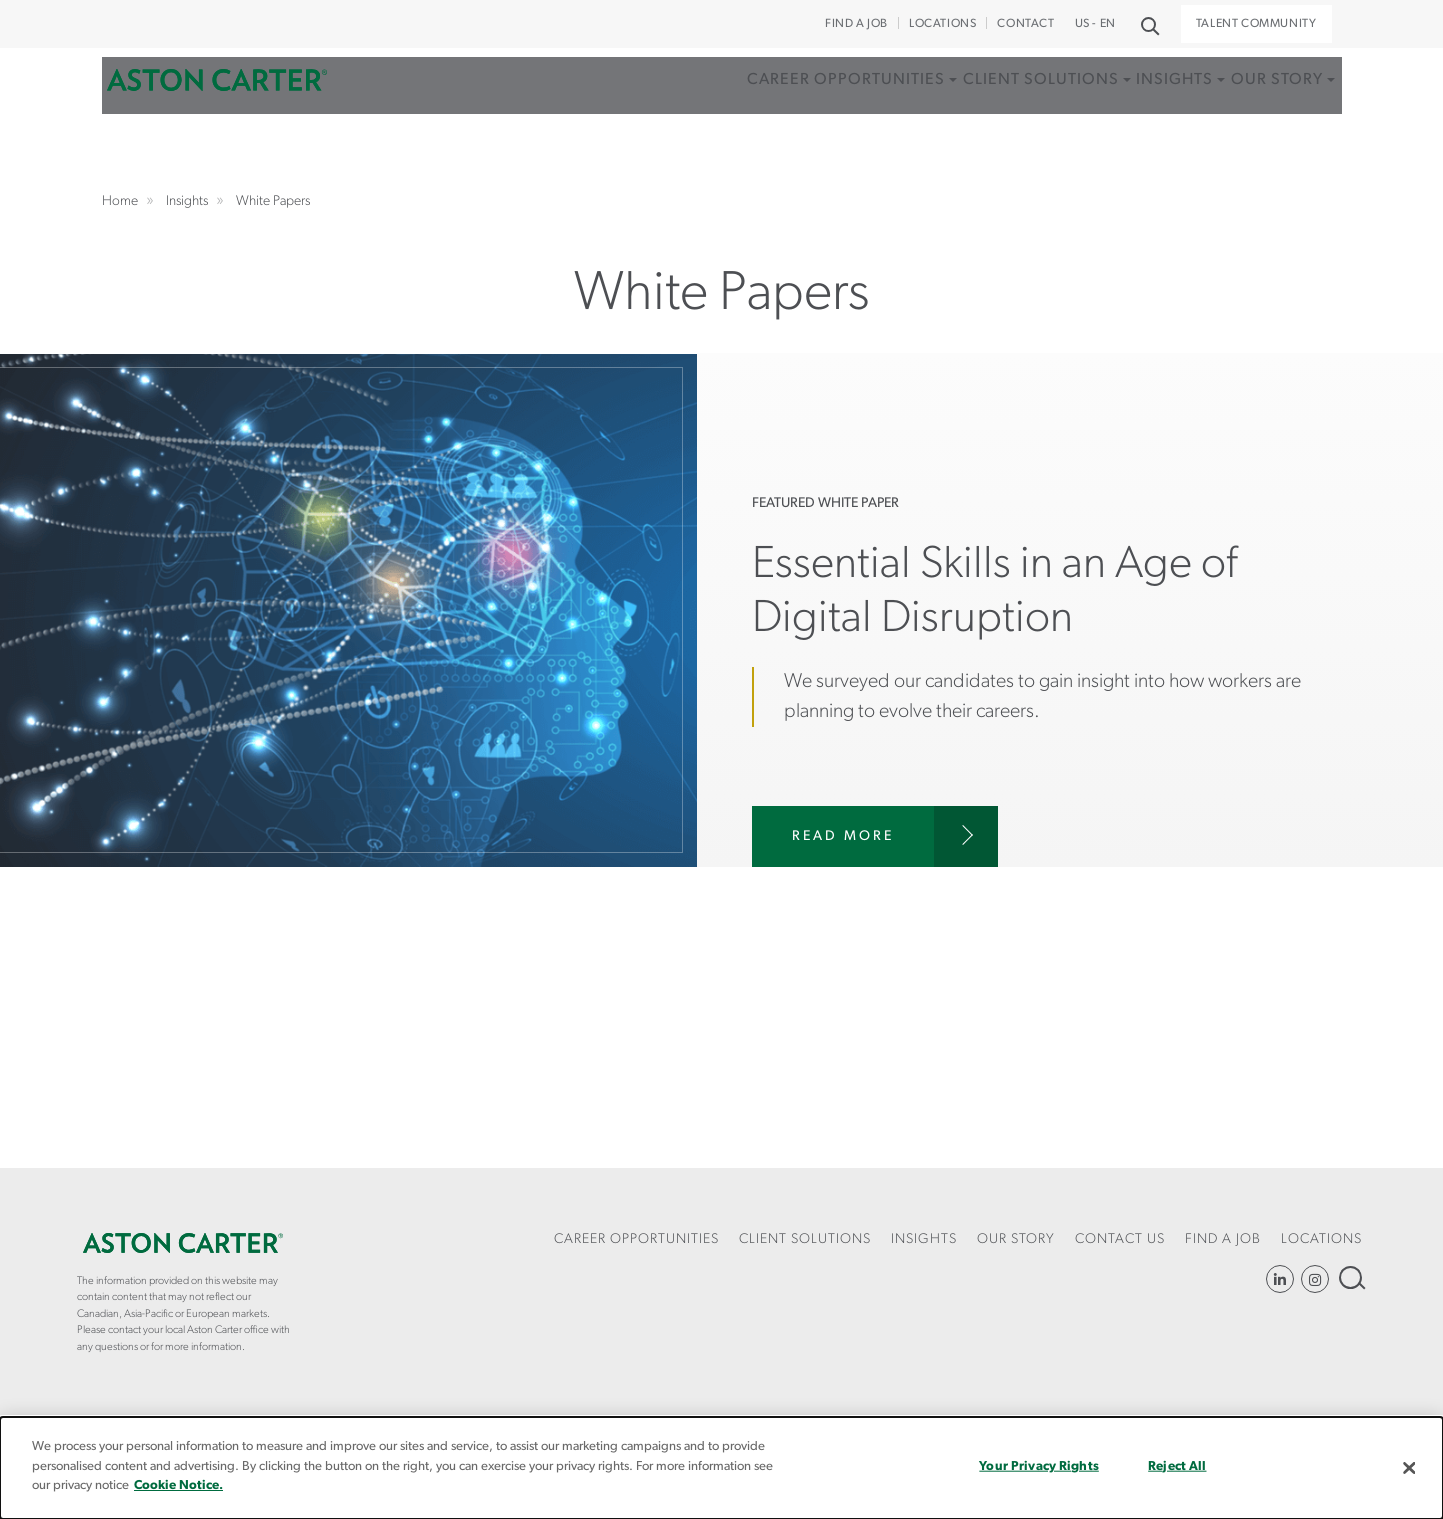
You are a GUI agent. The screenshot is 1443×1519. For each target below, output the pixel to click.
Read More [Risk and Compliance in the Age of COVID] (843, 836)
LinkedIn (1280, 1279)
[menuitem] (770, 134)
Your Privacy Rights (1038, 1466)
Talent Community (1256, 24)
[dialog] (721, 1468)
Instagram (1315, 1279)
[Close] (1410, 1468)
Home (217, 113)
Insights (1131, 113)
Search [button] (1148, 24)
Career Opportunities (764, 113)
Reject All (1177, 1466)
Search (1350, 1277)
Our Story (1253, 113)
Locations (942, 24)
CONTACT (1025, 24)
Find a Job (856, 24)
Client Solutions (978, 113)
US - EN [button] (1095, 24)
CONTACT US (1120, 1239)
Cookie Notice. (178, 1485)
